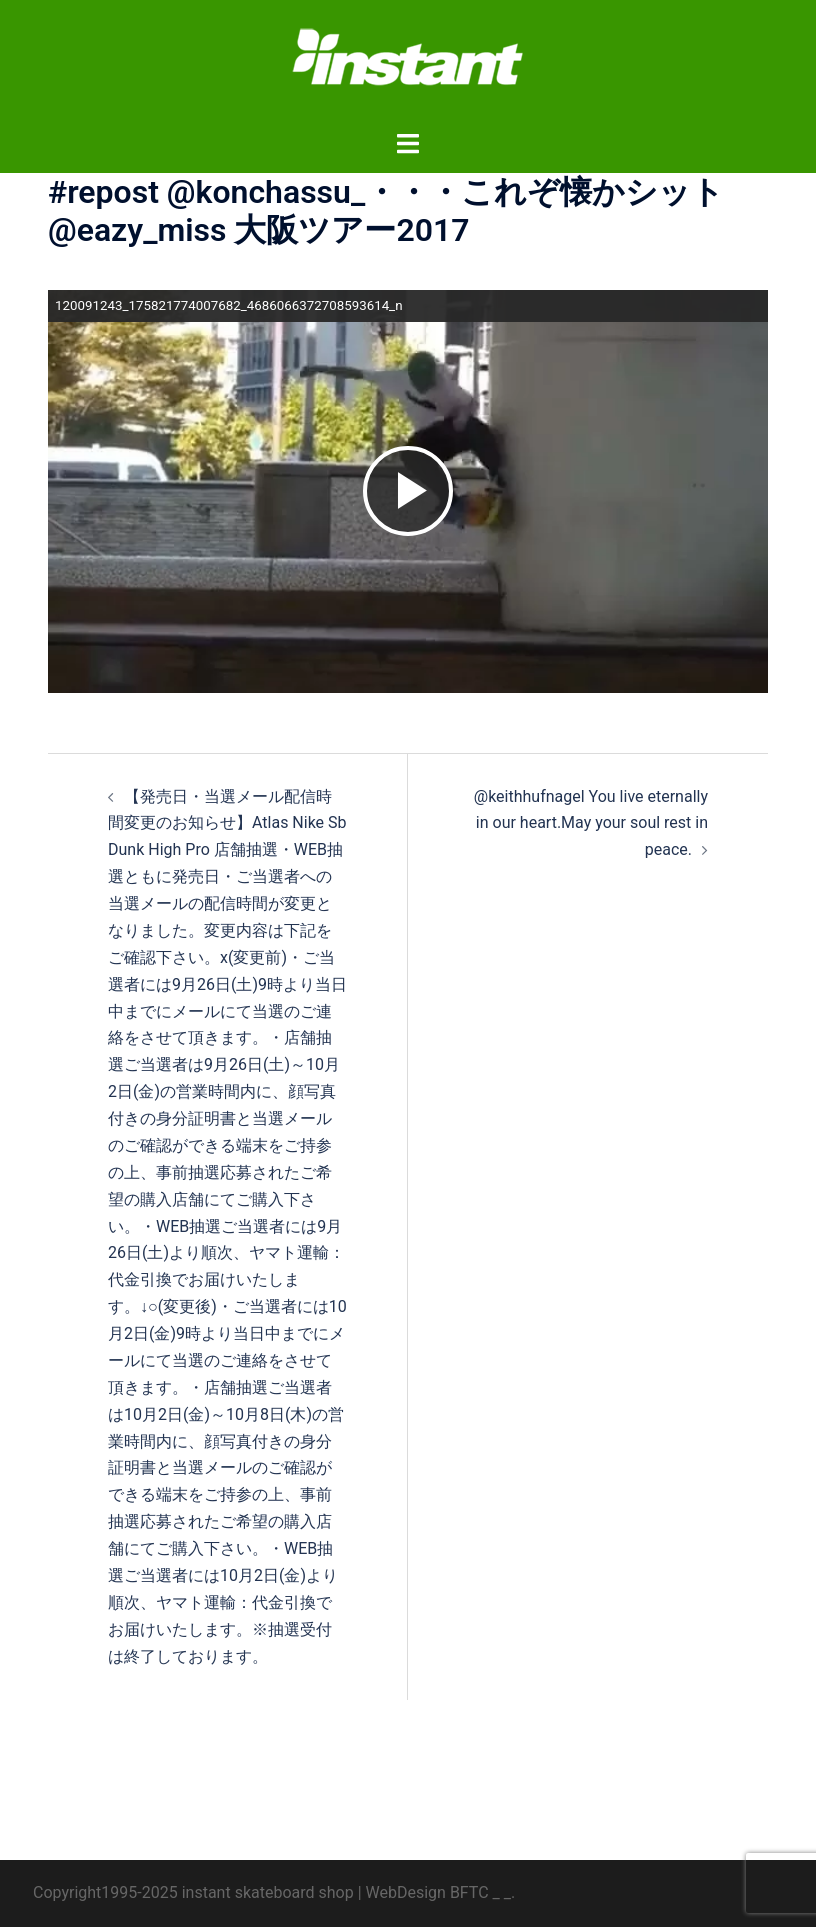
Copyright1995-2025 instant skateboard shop (193, 1892)
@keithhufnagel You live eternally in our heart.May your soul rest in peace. (591, 823)
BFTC (469, 1892)
